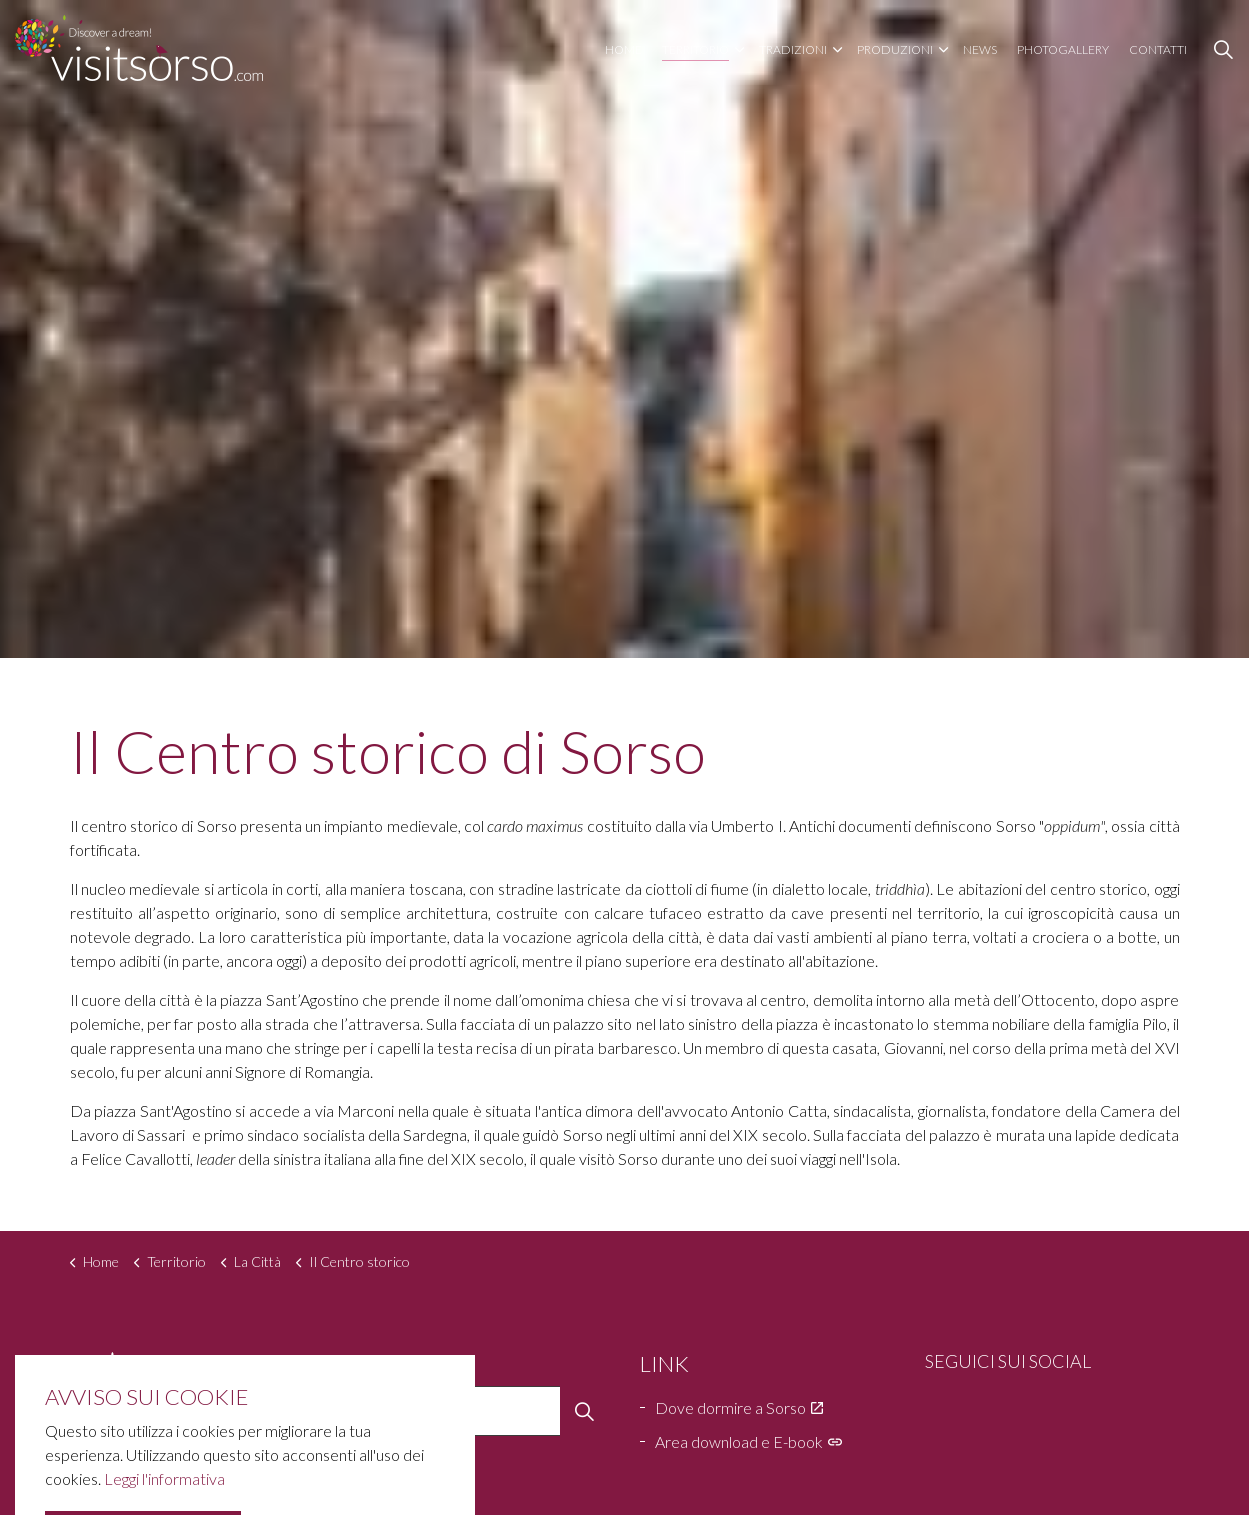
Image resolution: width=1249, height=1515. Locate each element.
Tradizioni (793, 49)
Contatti (1158, 49)
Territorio (695, 49)
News (980, 49)
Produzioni (895, 49)
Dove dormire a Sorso (739, 1407)
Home (623, 49)
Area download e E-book (748, 1441)
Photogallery (1063, 49)
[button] (585, 1411)
